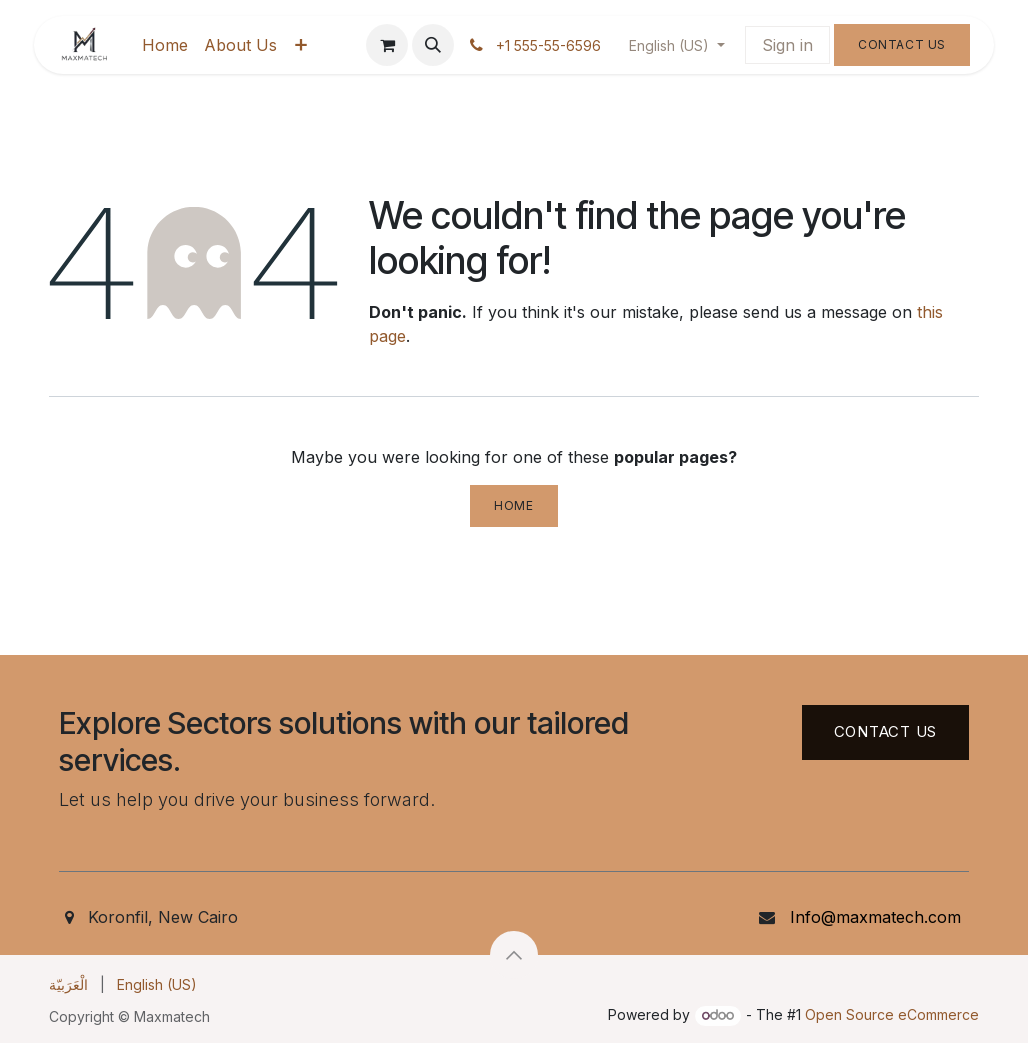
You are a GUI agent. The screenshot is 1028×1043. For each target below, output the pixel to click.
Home (513, 505)
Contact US (886, 731)
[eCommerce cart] (387, 45)
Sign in (787, 45)
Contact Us (902, 44)
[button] (433, 45)
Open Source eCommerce (892, 1014)
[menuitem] (165, 45)
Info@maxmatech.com (875, 917)
